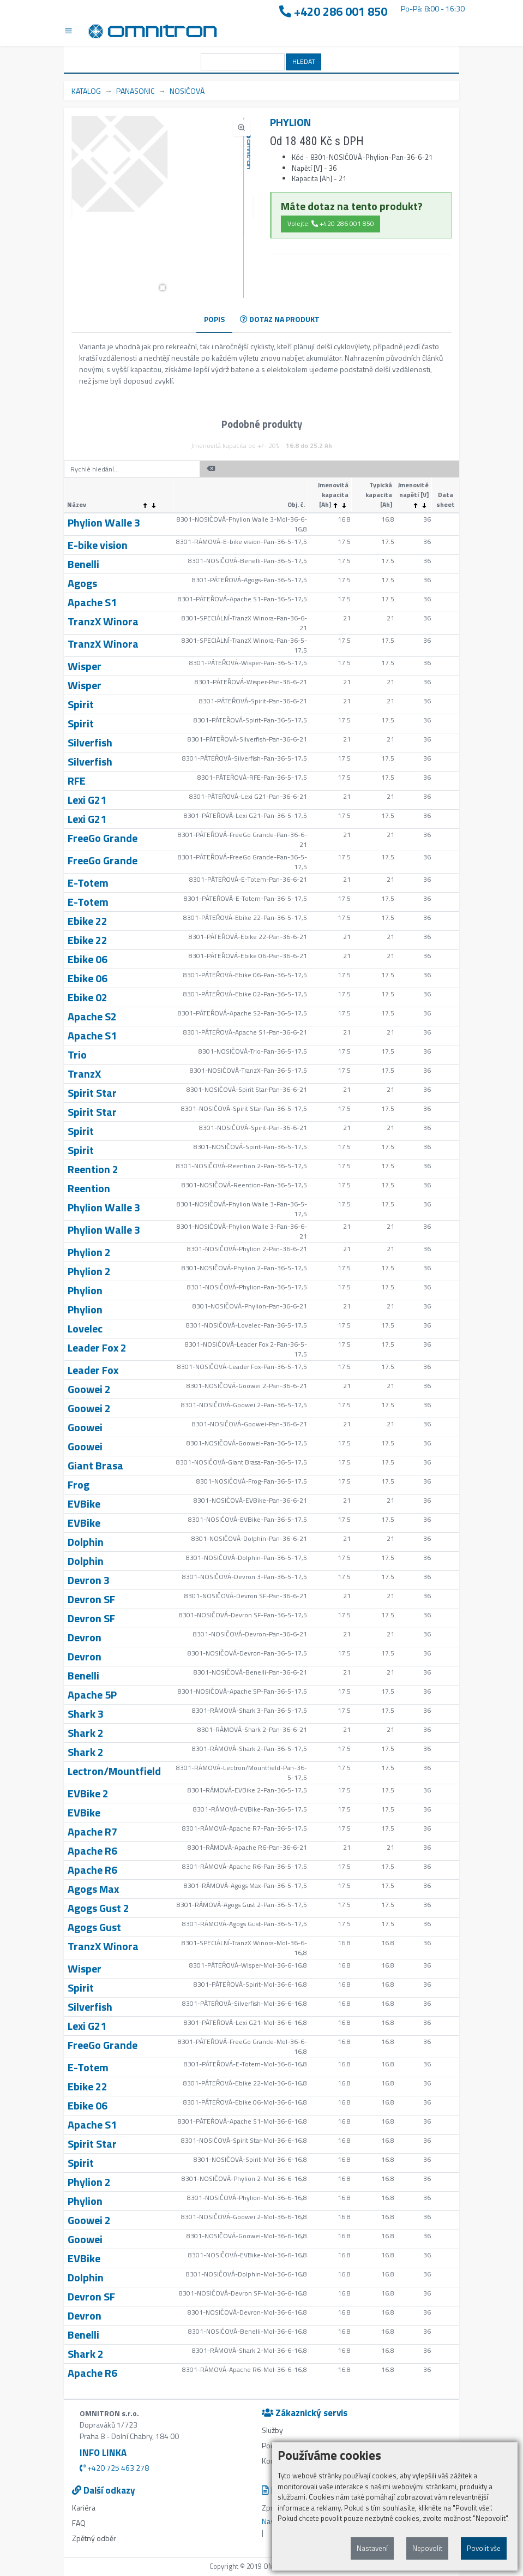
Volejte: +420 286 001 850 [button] (330, 223)
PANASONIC (135, 91)
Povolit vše (484, 2548)
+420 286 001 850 (333, 12)
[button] (162, 287)
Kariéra (83, 2507)
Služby (272, 2430)
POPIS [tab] (214, 319)
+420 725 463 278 (114, 2467)
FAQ (79, 2523)
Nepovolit (427, 2548)
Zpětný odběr (94, 2538)
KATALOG (86, 91)
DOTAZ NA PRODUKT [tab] (280, 319)
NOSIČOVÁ (187, 91)
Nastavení (372, 2548)
